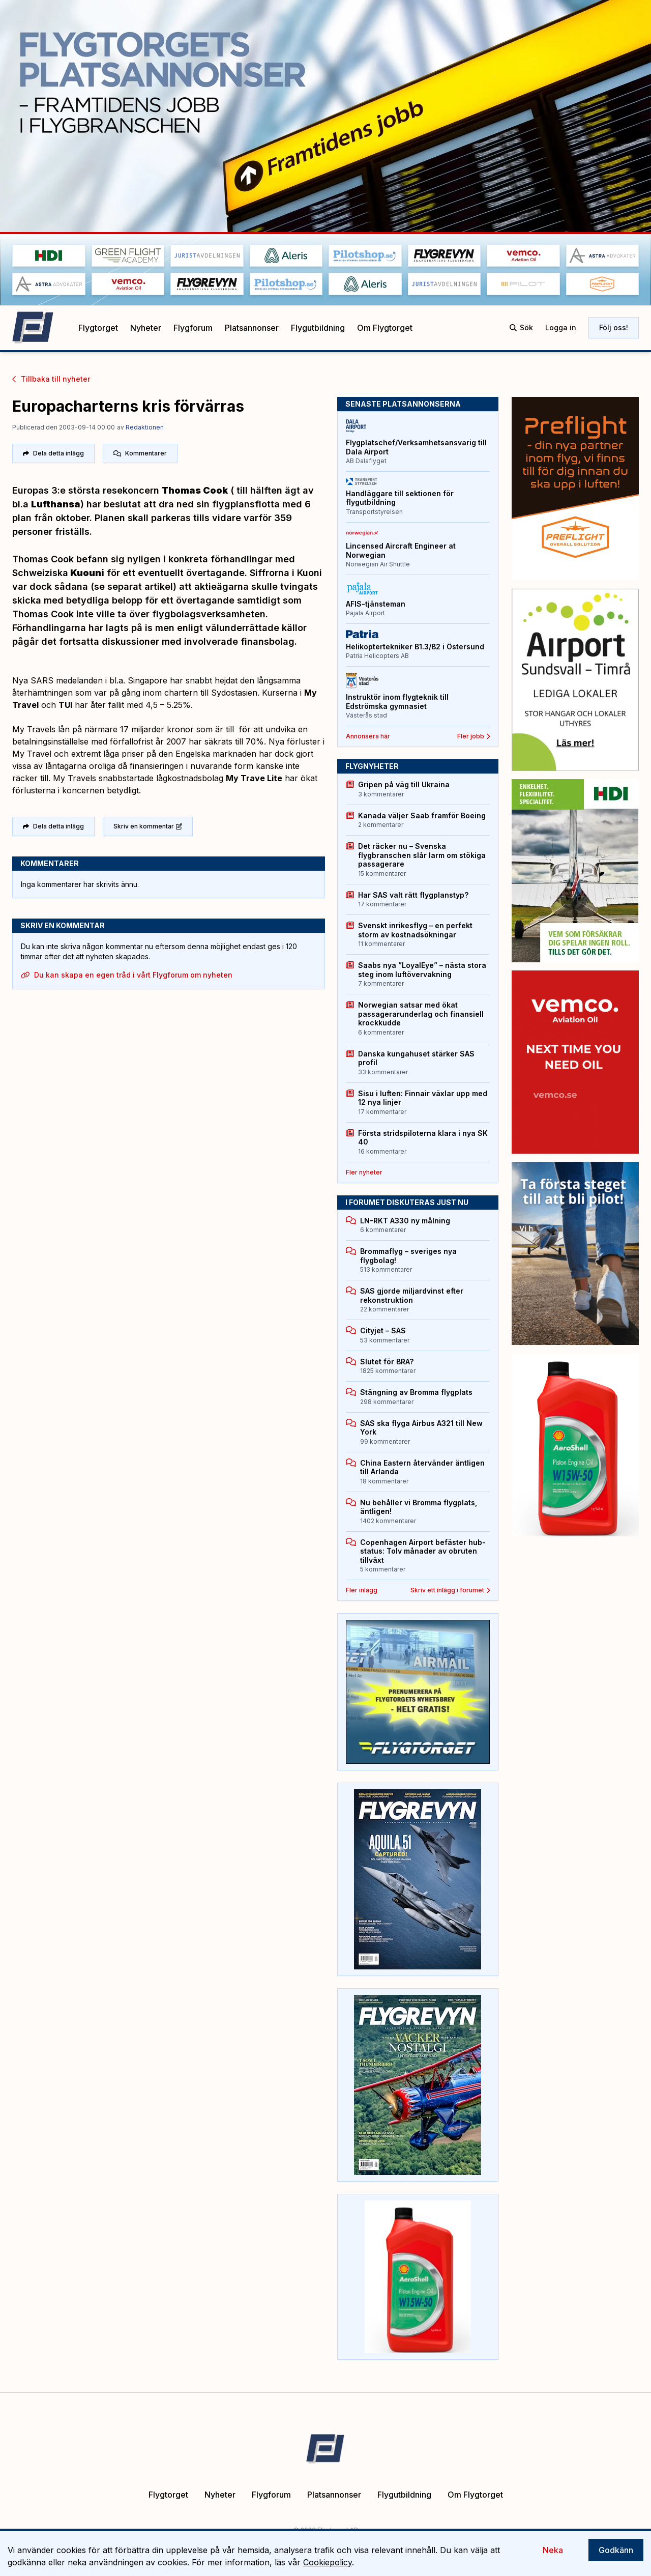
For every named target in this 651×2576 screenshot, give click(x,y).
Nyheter (145, 328)
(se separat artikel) (133, 586)
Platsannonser (252, 328)
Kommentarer (140, 453)
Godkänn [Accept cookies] (616, 2550)
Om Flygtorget (384, 328)
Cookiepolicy (327, 2562)
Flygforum (193, 328)
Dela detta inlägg (53, 453)
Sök (521, 327)
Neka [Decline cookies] (553, 2550)
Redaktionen (145, 427)
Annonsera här (368, 736)
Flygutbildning (318, 328)
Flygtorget (98, 328)
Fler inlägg (361, 1590)
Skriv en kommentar (147, 826)
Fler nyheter (364, 1172)
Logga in (560, 327)
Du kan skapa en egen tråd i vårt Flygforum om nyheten (126, 974)
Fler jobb (473, 736)
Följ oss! (613, 327)
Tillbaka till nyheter (51, 379)
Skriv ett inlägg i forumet (450, 1590)
